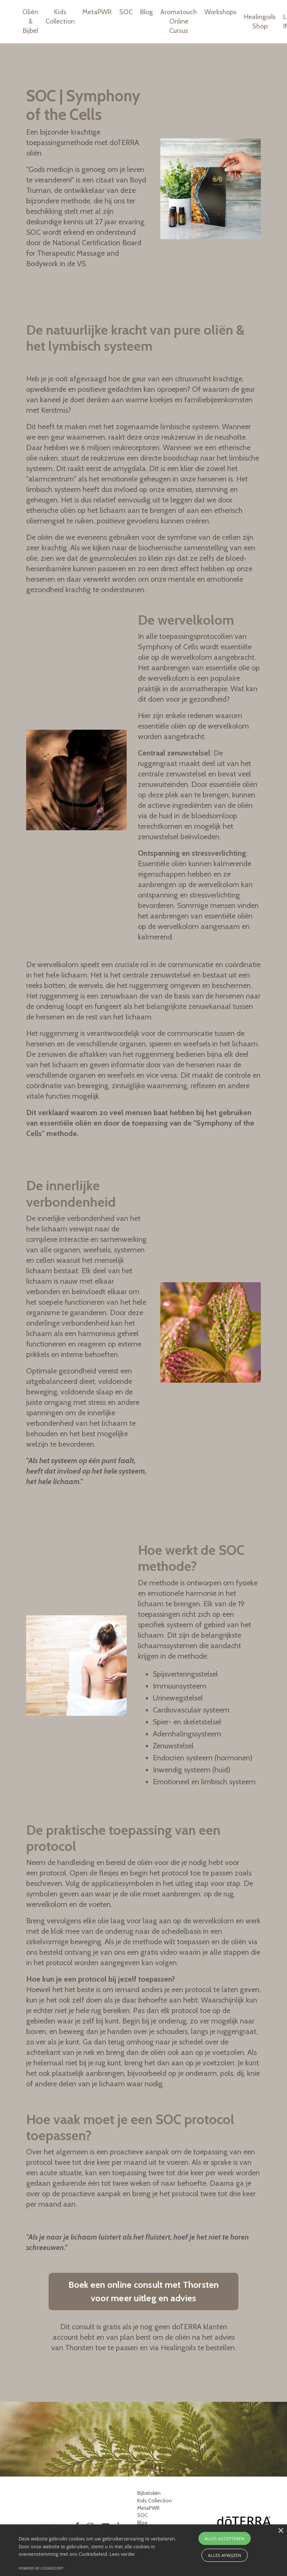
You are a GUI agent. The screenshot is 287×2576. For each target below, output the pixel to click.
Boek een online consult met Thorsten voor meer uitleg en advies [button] (143, 2291)
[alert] (143, 2550)
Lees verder (122, 2554)
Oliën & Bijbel (30, 21)
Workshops (220, 12)
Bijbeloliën (149, 2493)
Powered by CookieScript (41, 2568)
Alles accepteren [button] (225, 2538)
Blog (146, 12)
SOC (126, 12)
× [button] (280, 2531)
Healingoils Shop (260, 21)
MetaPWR (97, 12)
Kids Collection (60, 16)
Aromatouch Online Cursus (178, 21)
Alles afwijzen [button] (224, 2555)
